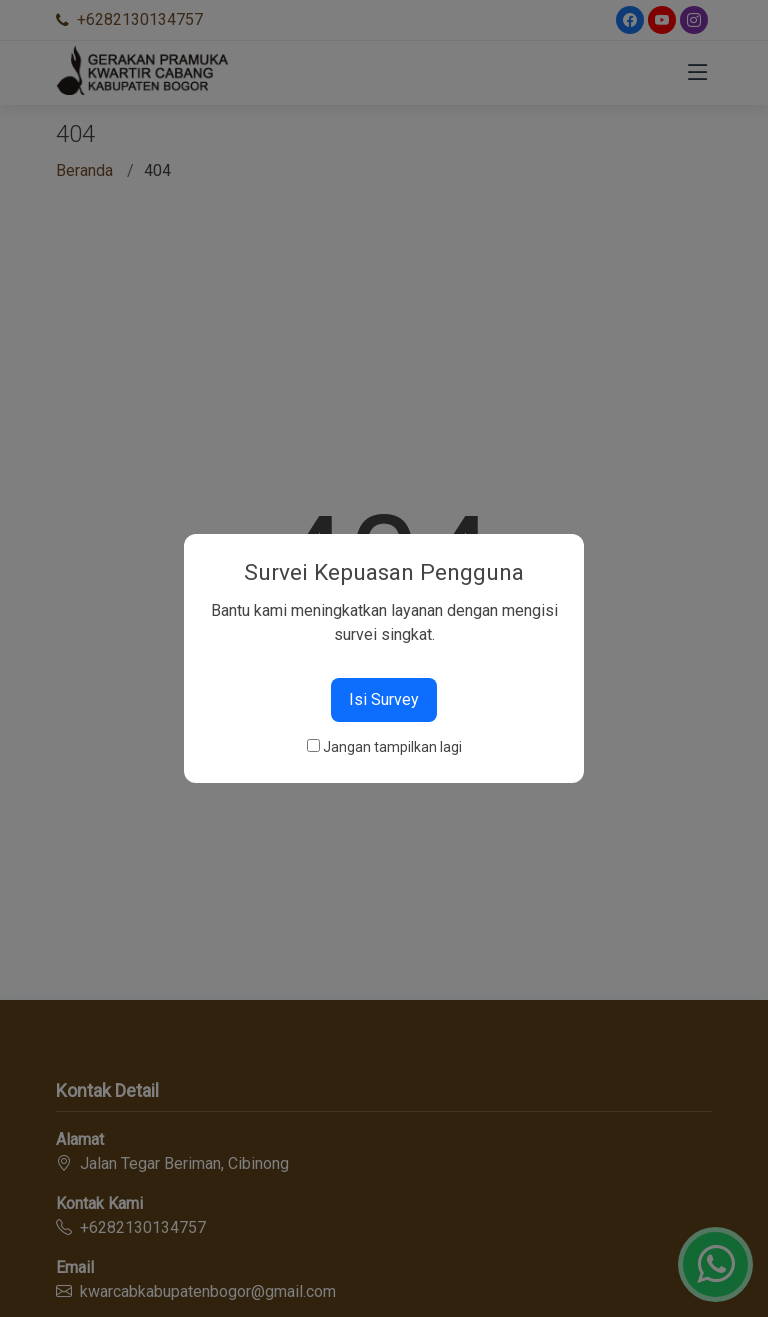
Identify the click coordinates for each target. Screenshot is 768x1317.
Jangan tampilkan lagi (392, 747)
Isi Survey (384, 699)
